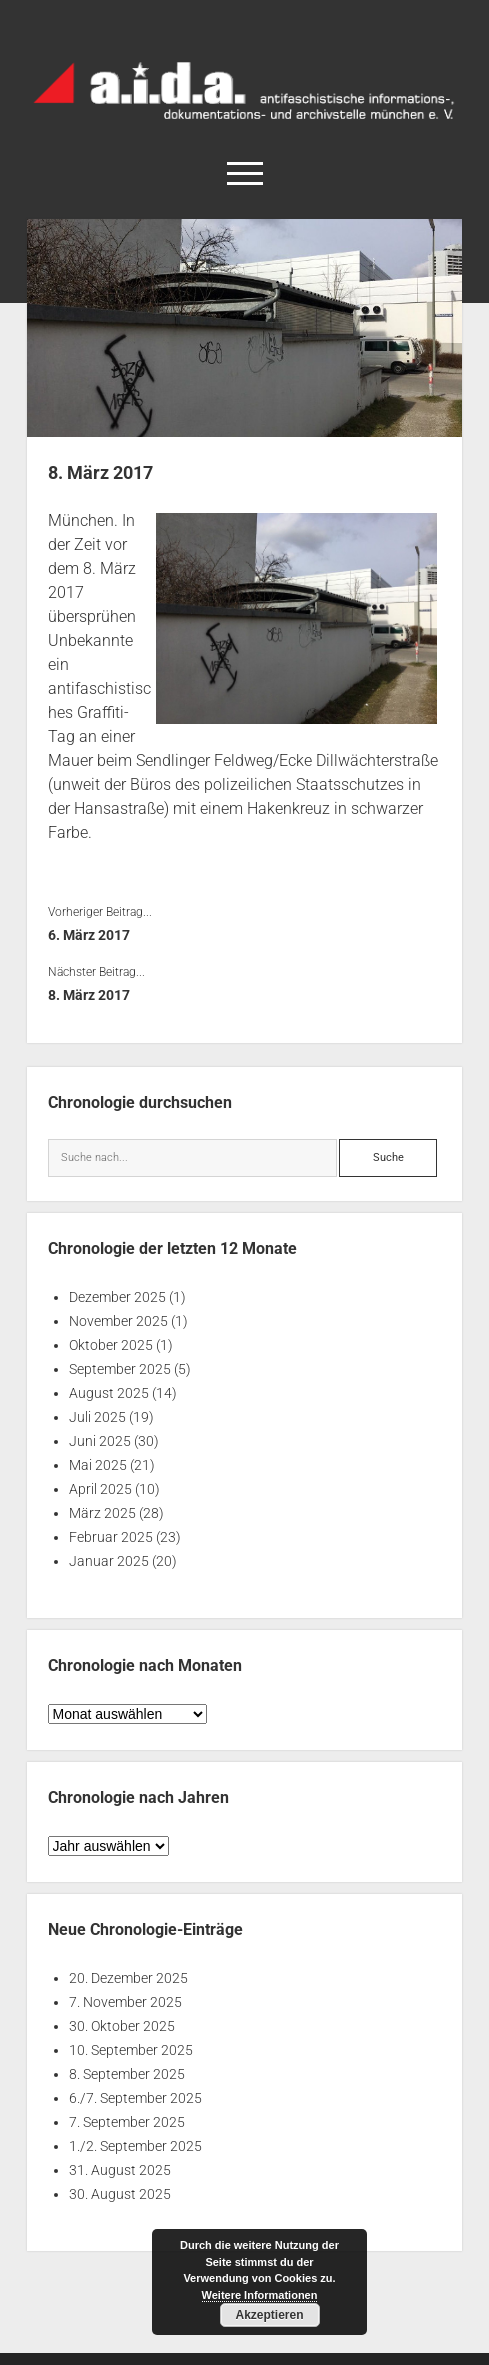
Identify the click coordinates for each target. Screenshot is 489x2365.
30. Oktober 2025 (122, 2026)
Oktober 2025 (111, 1345)
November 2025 (118, 1321)
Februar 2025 (111, 1537)
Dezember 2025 (117, 1297)
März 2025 (102, 1513)
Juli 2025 (97, 1417)
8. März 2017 (89, 995)
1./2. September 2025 (135, 2146)
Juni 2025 (100, 1441)
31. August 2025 (120, 2170)
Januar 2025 (109, 1561)
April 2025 (100, 1489)
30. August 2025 (120, 2194)
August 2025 (109, 1393)
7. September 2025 (127, 2122)
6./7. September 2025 (135, 2098)
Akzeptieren (269, 2315)
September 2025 (120, 1369)
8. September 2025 (127, 2074)
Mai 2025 (98, 1465)
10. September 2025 (131, 2050)
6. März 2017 (89, 935)
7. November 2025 (125, 2002)
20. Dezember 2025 (128, 1978)
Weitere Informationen (260, 2295)
